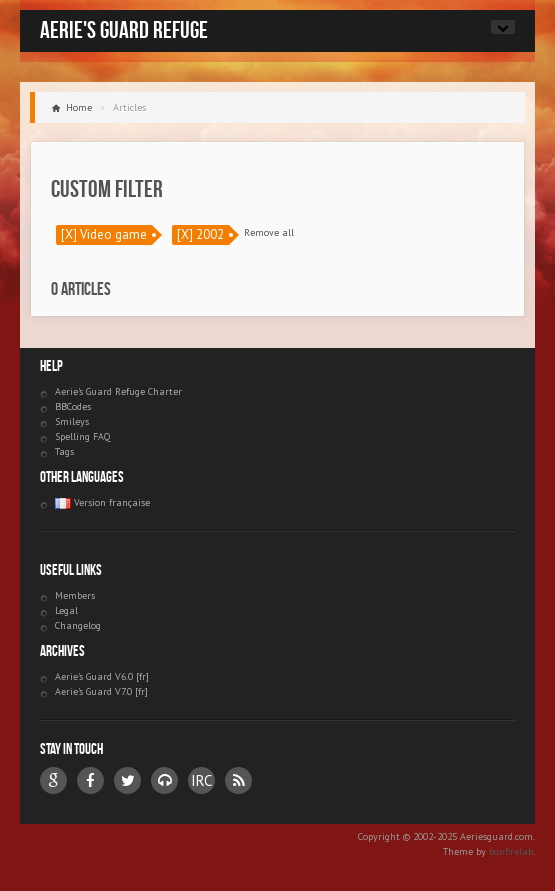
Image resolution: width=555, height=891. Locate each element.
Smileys (72, 421)
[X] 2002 (200, 234)
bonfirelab (511, 851)
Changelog (78, 625)
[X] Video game (104, 234)
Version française (102, 502)
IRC (201, 780)
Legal (66, 610)
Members (75, 595)
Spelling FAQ (82, 436)
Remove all (269, 232)
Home (79, 107)
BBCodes (73, 406)
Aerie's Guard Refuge (124, 30)
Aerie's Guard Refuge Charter (118, 391)
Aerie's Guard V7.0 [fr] (101, 691)
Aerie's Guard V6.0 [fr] (102, 676)
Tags (64, 451)
